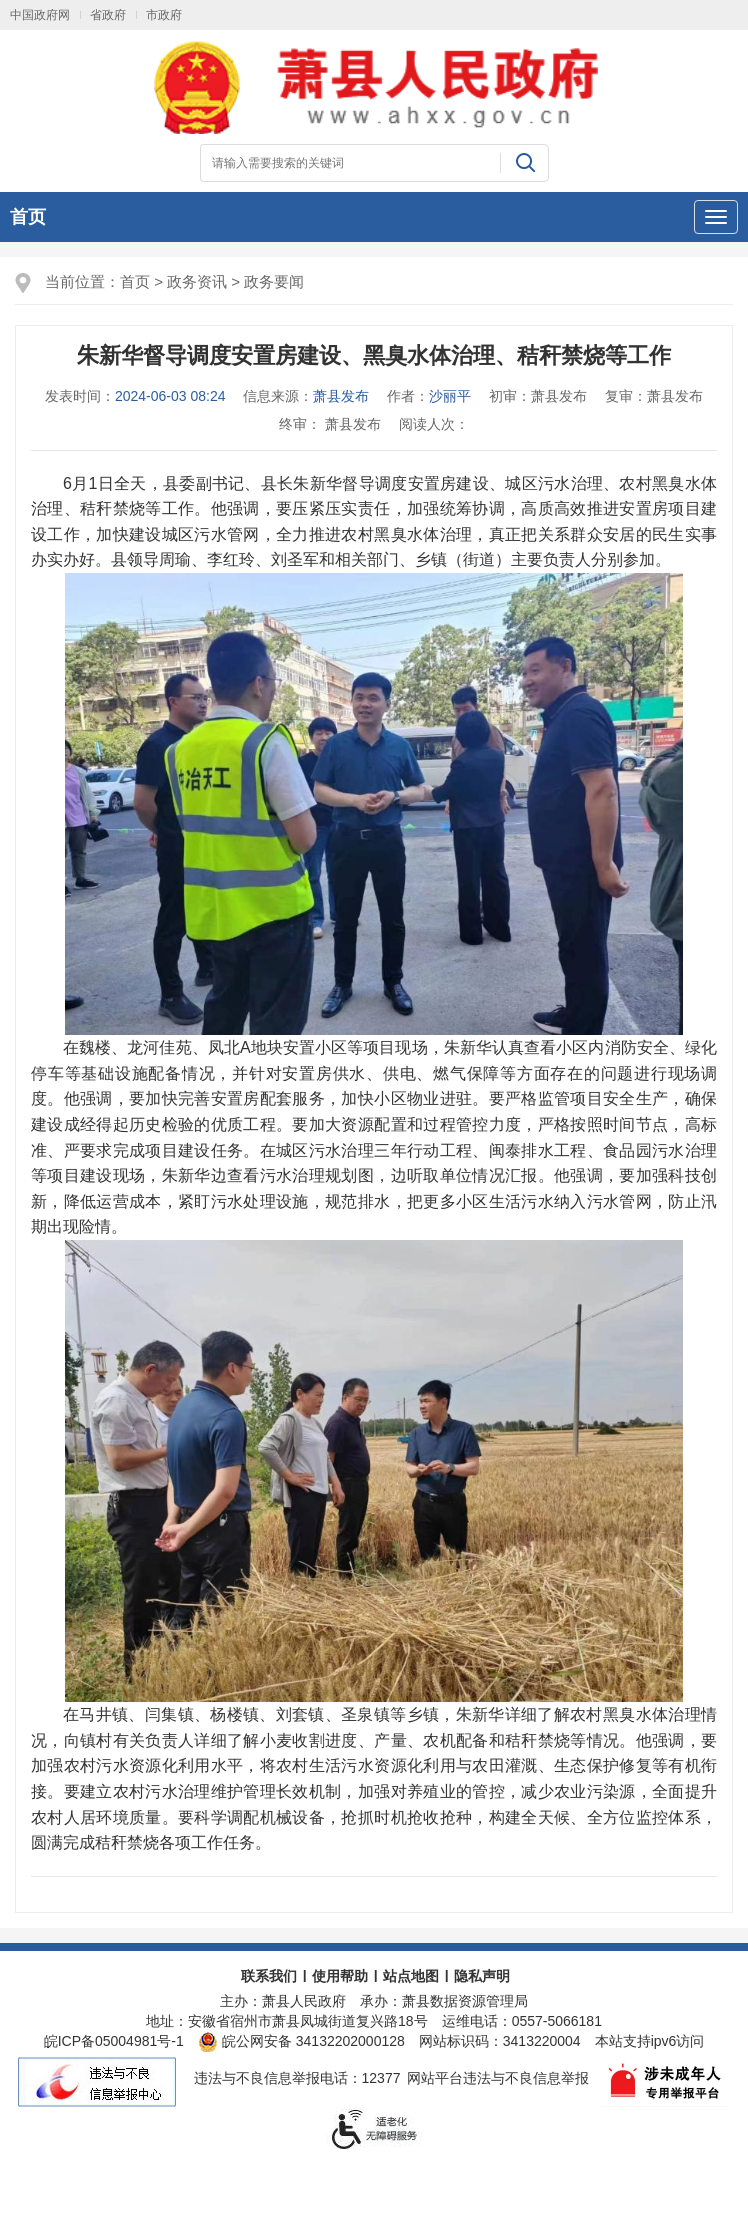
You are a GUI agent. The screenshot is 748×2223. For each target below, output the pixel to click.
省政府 (108, 15)
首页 (28, 217)
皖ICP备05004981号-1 (114, 2041)
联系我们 (269, 1976)
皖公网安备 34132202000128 (301, 2041)
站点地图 (411, 1976)
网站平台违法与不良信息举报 (498, 2078)
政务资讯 (197, 281)
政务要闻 (274, 281)
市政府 (164, 15)
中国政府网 (40, 15)
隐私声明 (482, 1976)
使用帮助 (340, 1976)
